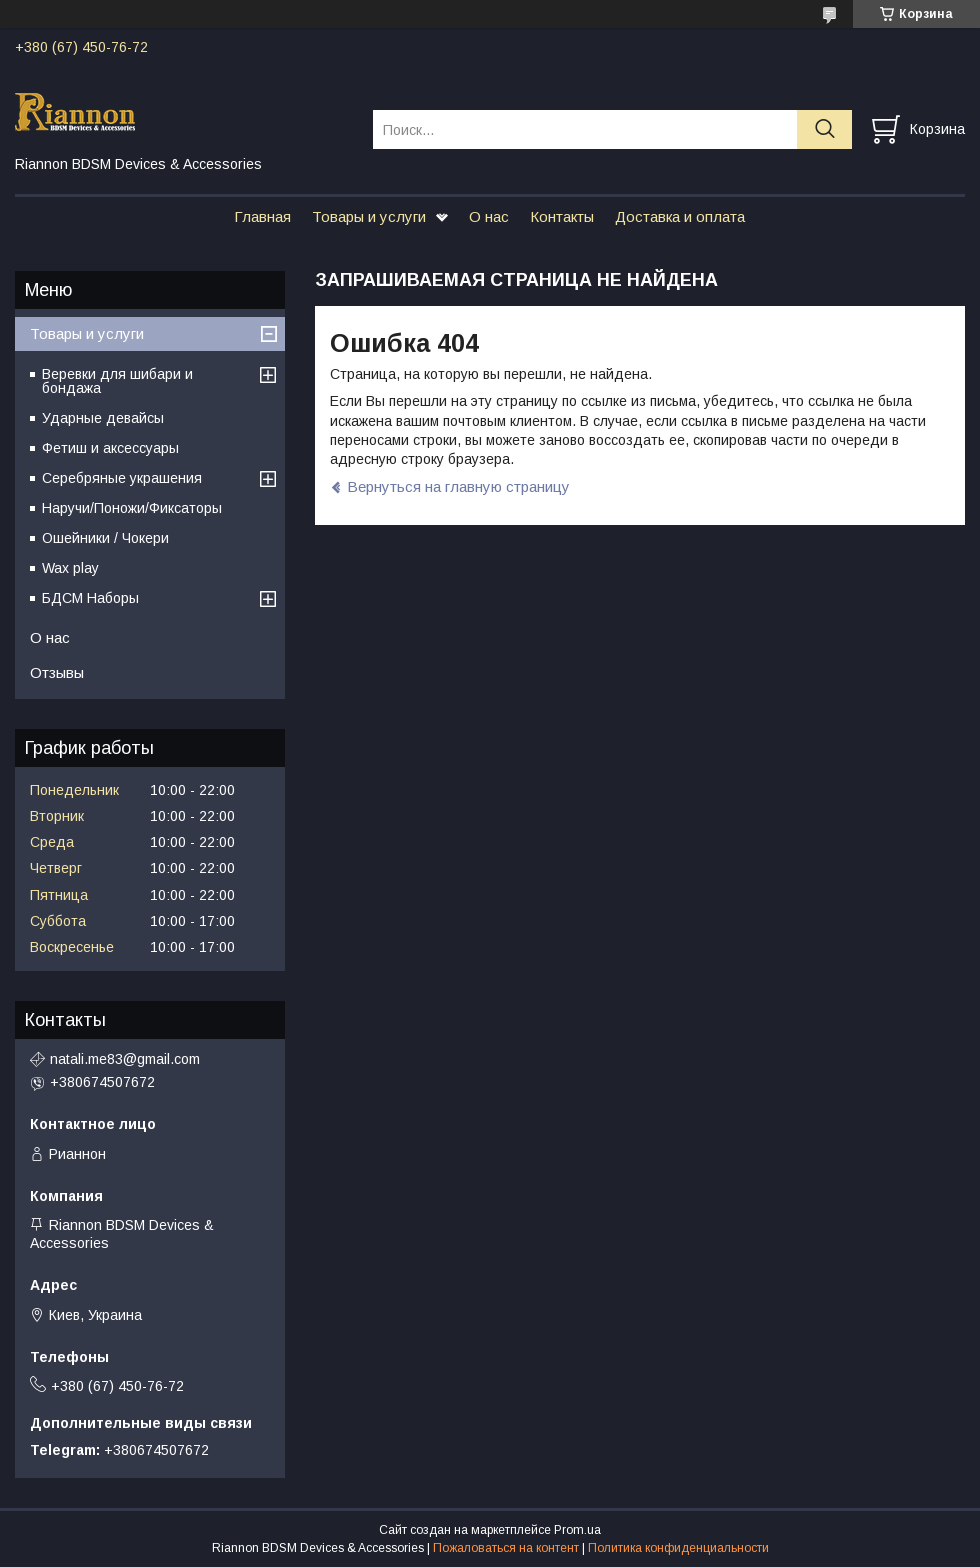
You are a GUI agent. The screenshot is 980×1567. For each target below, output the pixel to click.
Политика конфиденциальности (678, 1548)
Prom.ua (577, 1530)
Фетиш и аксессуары (110, 448)
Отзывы (57, 672)
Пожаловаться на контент (506, 1548)
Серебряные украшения (122, 478)
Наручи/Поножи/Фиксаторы (132, 508)
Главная (262, 216)
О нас (489, 216)
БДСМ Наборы (90, 598)
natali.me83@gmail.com (125, 1059)
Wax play (70, 568)
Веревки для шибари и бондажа (117, 381)
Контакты (562, 216)
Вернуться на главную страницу (458, 486)
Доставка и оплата (680, 216)
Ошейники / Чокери (105, 538)
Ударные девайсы (103, 418)
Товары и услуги (369, 216)
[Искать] (824, 129)
